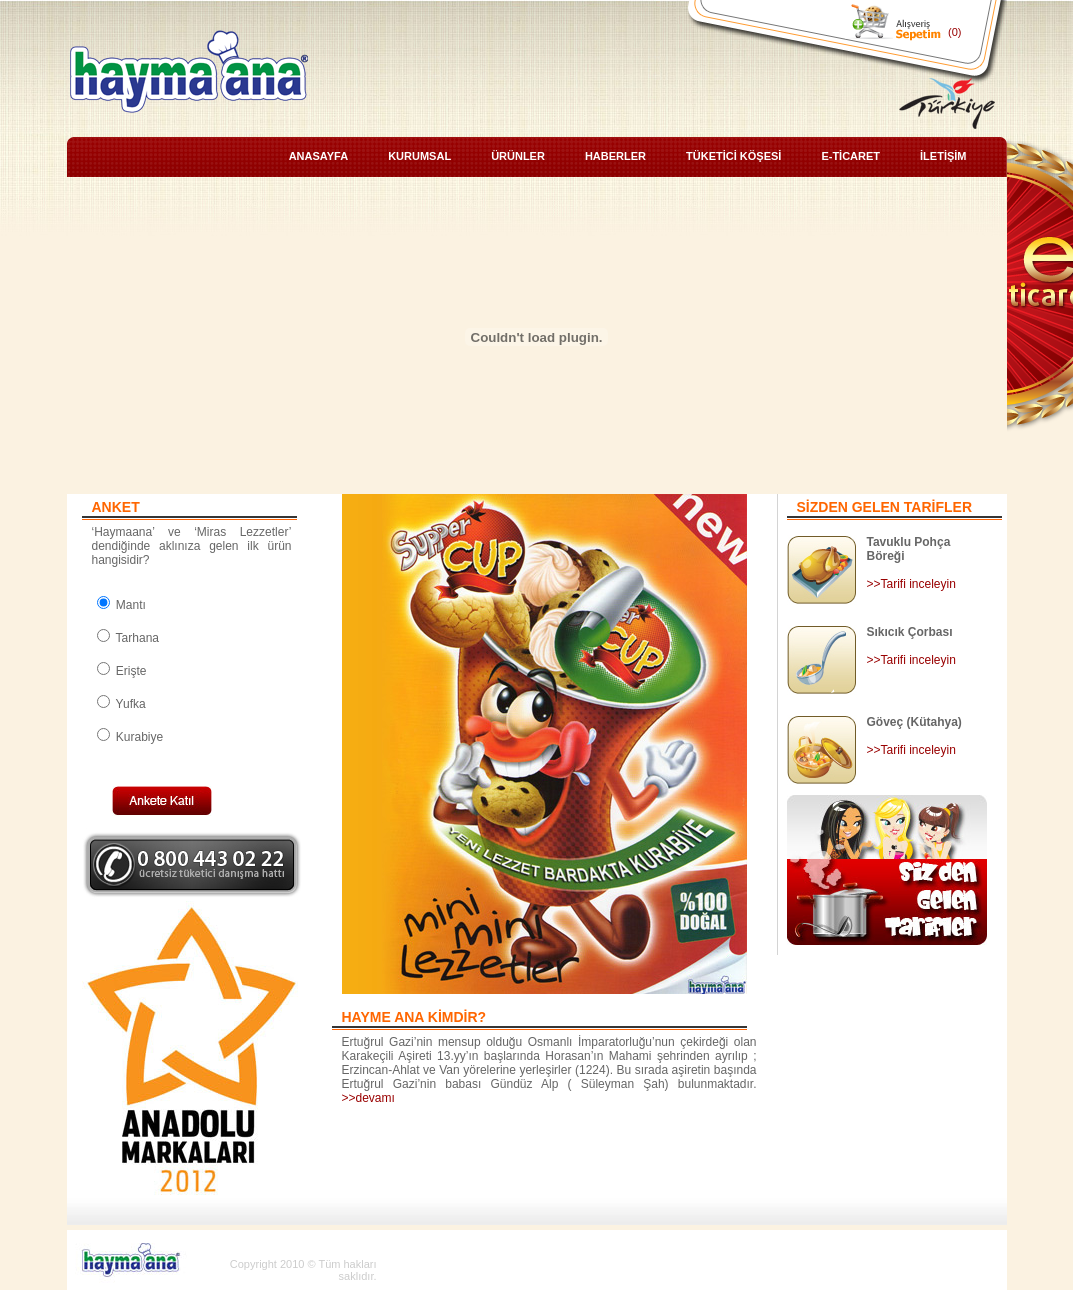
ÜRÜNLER (518, 156)
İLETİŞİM (943, 156)
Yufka (121, 704)
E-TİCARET (850, 156)
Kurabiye (130, 737)
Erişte (122, 671)
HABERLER (615, 156)
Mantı (121, 605)
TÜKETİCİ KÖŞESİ (733, 156)
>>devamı (368, 1098)
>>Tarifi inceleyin (911, 584)
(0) (954, 32)
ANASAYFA (319, 156)
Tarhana (128, 638)
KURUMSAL (419, 156)
